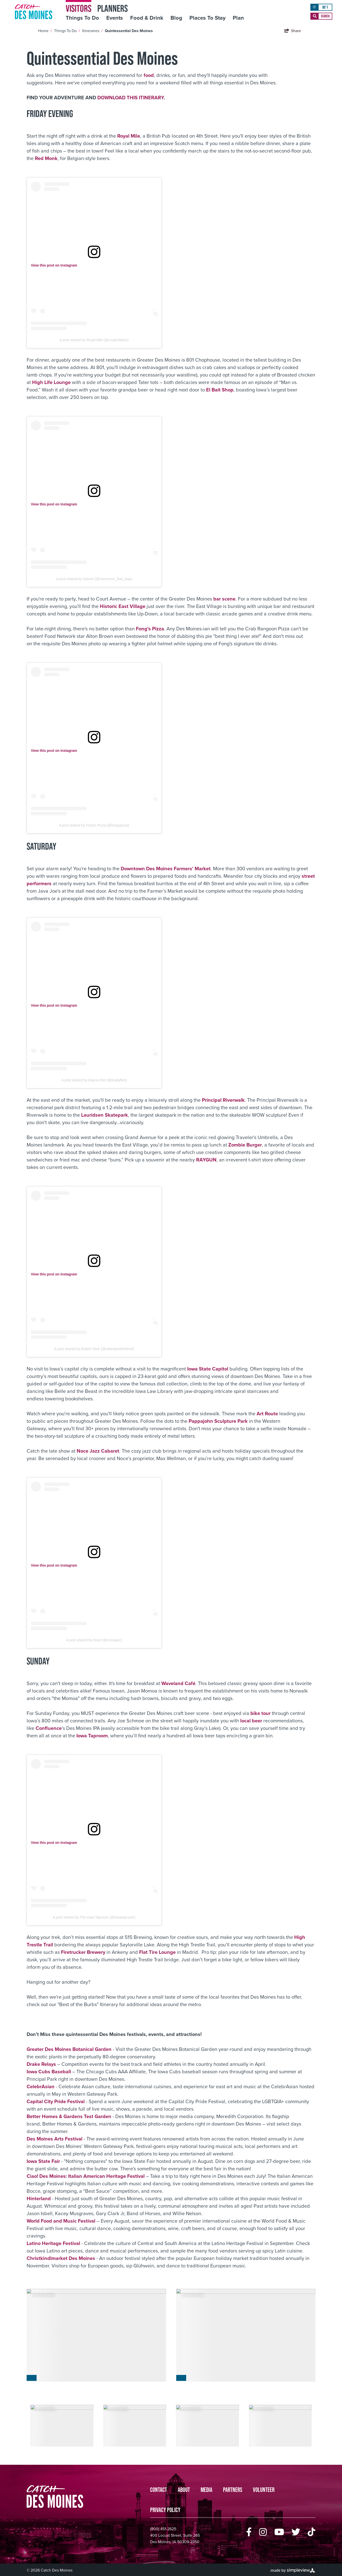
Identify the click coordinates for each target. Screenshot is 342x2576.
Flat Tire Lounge (157, 1952)
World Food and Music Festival (61, 2221)
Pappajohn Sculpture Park (218, 1421)
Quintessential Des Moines (129, 31)
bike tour (260, 1713)
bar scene (224, 599)
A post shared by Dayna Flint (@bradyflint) (94, 1080)
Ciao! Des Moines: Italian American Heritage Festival (86, 2176)
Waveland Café (178, 1683)
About (184, 2489)
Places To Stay (207, 18)
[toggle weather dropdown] (321, 7)
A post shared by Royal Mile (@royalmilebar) (93, 340)
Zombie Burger (245, 1145)
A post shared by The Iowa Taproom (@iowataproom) (94, 1917)
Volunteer (264, 2489)
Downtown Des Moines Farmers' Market (166, 868)
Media (206, 2489)
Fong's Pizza (150, 628)
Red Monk (46, 158)
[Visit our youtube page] (279, 2532)
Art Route (267, 1413)
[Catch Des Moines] (33, 11)
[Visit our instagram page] (263, 2532)
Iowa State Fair (43, 2161)
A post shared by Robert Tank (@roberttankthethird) (94, 1349)
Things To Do (82, 18)
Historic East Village (122, 606)
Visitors (78, 8)
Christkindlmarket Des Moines (61, 2258)
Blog (176, 18)
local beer (251, 1720)
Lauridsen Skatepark (104, 1115)
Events (114, 18)
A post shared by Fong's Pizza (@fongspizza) (94, 825)
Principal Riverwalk (223, 1100)
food (149, 75)
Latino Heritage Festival (53, 2243)
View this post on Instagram (54, 265)
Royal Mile (128, 136)
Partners (232, 2489)
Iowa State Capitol (207, 1368)
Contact (158, 2489)
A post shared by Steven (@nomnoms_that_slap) (94, 579)
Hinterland (39, 2198)
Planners (112, 8)
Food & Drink (146, 18)
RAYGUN (206, 1159)
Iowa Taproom (92, 1735)
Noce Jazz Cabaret (98, 1451)
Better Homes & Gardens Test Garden (69, 2116)
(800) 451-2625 (163, 2529)
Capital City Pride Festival (56, 2101)
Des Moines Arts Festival (54, 2138)
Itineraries (92, 31)
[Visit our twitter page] (295, 2532)
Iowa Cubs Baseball (49, 2071)
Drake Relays (41, 2064)
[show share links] (293, 31)
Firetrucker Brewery (83, 1952)
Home (45, 31)
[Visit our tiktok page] (311, 2532)
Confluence (49, 1728)
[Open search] (321, 16)
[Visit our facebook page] (249, 2532)
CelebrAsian (41, 2086)
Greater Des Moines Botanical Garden (69, 2049)
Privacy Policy (165, 2509)
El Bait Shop (219, 389)
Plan (238, 18)
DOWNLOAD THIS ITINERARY (130, 97)
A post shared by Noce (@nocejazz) (94, 1640)
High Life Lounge (51, 382)
